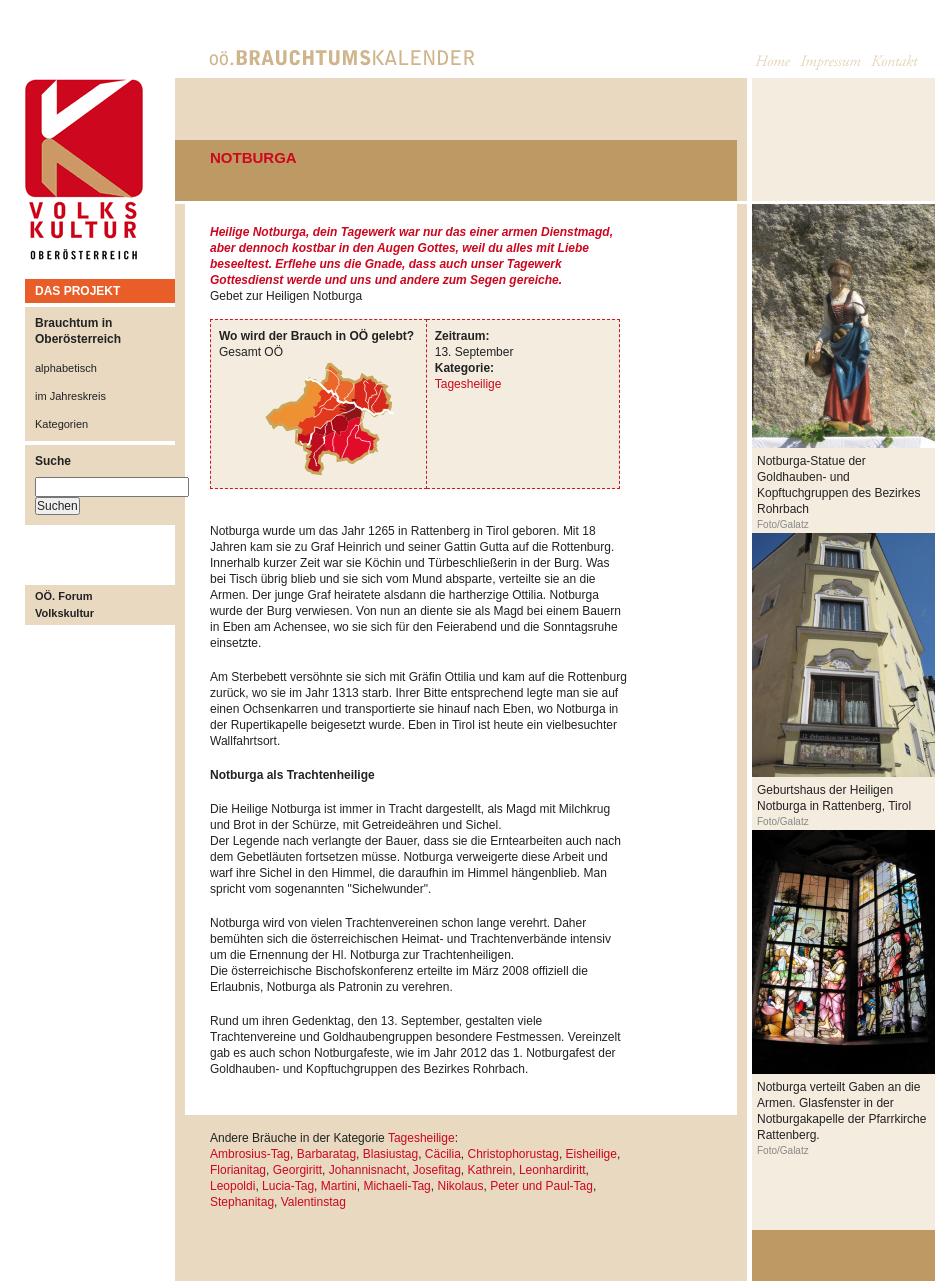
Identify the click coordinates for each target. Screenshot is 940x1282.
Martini (339, 1186)
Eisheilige (591, 1154)
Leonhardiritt (552, 1170)
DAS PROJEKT (77, 291)
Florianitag (238, 1170)
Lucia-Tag (288, 1186)
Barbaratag (326, 1154)
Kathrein (490, 1170)
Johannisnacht (367, 1170)
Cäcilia (443, 1154)
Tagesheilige (468, 384)
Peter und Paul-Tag (541, 1186)
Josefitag (437, 1170)
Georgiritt (297, 1170)
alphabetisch (66, 368)
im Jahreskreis (70, 396)
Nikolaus (460, 1186)
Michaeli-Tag (396, 1186)
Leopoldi (232, 1186)
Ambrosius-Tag (250, 1154)
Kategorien (61, 424)
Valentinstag (313, 1202)
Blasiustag (390, 1154)
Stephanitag (242, 1202)
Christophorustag (512, 1154)
